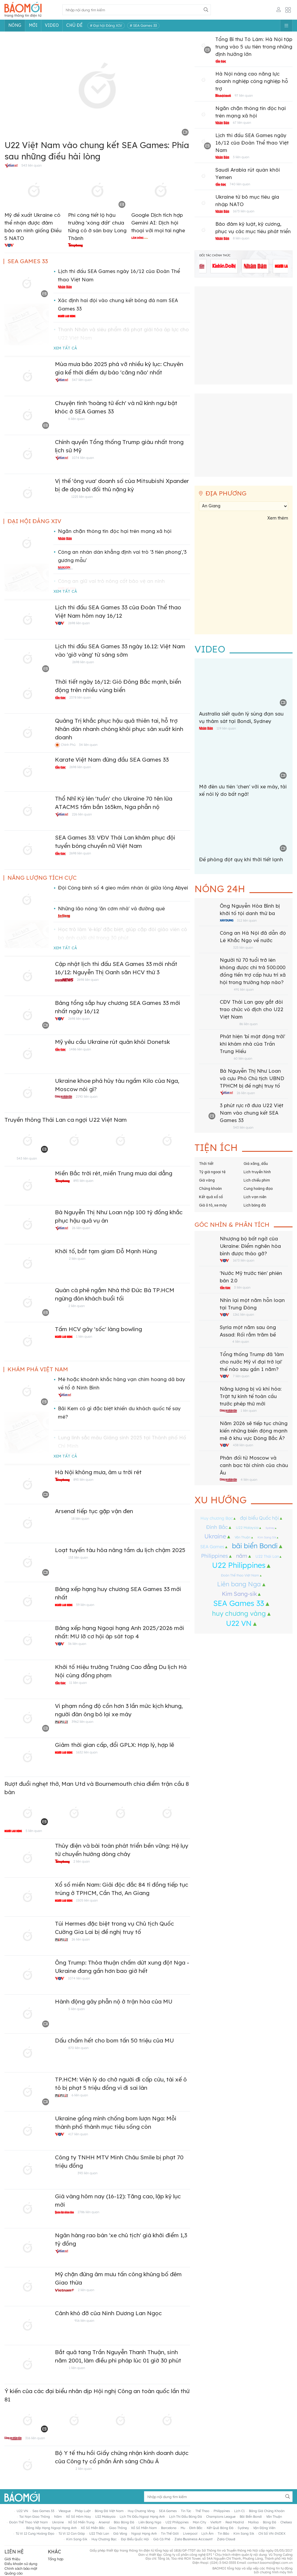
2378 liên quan (80, 697)
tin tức (186, 2511)
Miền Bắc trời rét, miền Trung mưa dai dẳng (113, 1173)
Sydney (270, 1527)
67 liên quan (242, 122)
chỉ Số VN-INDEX (271, 2533)
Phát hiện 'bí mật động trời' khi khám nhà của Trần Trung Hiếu (252, 1044)
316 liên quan (35, 2438)
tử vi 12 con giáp (72, 2533)
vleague (65, 2511)
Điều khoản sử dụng (20, 2563)
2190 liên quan (86, 1096)
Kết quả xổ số (211, 1197)
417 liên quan (78, 2134)
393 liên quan (87, 2173)
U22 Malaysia (247, 1527)
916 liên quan (84, 2320)
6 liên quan (76, 419)
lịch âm (207, 2533)
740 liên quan (240, 184)
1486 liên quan (80, 1049)
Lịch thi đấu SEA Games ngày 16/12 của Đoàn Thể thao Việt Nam (252, 143)
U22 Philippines (239, 1565)
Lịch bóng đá (255, 1205)
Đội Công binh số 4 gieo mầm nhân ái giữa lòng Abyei (123, 888)
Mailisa (253, 2522)
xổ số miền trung (81, 2522)
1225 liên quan (82, 497)
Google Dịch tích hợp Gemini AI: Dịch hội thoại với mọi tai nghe (158, 223)
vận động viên (264, 2528)
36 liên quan (77, 1644)
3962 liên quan (82, 1722)
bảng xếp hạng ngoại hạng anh (51, 2528)
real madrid (234, 2522)
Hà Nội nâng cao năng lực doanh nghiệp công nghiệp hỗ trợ (251, 81)
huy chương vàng (239, 1613)
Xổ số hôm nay (78, 2516)
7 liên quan (241, 1376)
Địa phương (226, 493)
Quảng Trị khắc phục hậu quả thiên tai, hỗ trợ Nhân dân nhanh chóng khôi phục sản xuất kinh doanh (119, 729)
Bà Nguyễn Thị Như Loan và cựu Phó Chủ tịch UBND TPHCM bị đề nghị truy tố (252, 1078)
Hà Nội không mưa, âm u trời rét (98, 1472)
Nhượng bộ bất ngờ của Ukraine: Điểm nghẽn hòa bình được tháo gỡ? (250, 1246)
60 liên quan (243, 1058)
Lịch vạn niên (255, 1197)
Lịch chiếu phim (257, 1180)
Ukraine (215, 1536)
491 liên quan (244, 989)
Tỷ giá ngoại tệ (212, 1172)
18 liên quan (80, 1518)
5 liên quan (34, 1831)
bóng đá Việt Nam (109, 2511)
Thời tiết (206, 1163)
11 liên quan (78, 1683)
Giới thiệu (12, 2559)
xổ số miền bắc (93, 2528)
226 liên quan (82, 814)
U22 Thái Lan (267, 1556)
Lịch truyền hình (257, 1172)
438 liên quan (243, 1445)
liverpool (190, 2533)
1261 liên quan (243, 1314)
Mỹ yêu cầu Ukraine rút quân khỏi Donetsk (112, 1042)
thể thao (202, 2511)
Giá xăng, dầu (256, 1163)
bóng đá (269, 2522)
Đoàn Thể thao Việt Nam (240, 1575)
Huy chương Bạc (216, 1518)
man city (199, 2522)
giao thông (118, 2528)
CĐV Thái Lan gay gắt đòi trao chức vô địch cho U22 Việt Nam (251, 1009)
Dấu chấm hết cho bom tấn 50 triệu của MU (114, 2041)
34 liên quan (88, 745)
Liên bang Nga (239, 1584)
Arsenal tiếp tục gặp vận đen (94, 1511)
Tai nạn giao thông (34, 2516)
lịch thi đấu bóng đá (185, 2516)
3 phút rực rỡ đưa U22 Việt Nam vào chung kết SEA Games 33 (251, 1113)
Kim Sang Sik (266, 1537)
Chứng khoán (210, 1188)
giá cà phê (161, 2539)
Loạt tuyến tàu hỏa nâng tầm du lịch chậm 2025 (120, 1550)
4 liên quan (240, 1341)
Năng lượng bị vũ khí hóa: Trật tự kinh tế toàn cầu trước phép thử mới (251, 1396)
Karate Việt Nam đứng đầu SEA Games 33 (112, 760)
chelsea (286, 2522)
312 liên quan (247, 920)
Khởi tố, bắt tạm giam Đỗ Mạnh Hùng (106, 1251)
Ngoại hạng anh (144, 2533)
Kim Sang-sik (239, 1593)
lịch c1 (239, 2511)
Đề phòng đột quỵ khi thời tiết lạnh (241, 859)
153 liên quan (78, 1557)
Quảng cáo (13, 2573)
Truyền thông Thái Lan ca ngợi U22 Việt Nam (65, 1120)
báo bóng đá (124, 2522)
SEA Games (212, 1546)
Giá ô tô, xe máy (213, 1205)
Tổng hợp (55, 2559)
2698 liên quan (79, 623)
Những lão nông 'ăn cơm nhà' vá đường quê (111, 908)
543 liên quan (31, 165)
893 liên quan (83, 1181)
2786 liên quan (88, 2212)
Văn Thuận (242, 1537)
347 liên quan (82, 380)
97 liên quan (244, 95)
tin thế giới (170, 2533)
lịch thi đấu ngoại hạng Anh (142, 2516)
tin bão (223, 2533)
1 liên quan (84, 1336)
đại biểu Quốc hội (259, 1518)
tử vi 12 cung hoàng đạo (35, 2533)
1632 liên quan (86, 1752)
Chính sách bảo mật (20, 2568)
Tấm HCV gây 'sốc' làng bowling (98, 1329)
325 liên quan (243, 947)
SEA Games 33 (238, 1603)
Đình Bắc (217, 1527)
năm (241, 1555)
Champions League (221, 2516)
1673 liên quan (243, 211)
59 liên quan (85, 1605)
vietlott (215, 2522)
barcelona (168, 2528)
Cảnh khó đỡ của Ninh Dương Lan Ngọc (108, 2313)
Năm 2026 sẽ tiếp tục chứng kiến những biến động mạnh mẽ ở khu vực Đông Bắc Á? (253, 1431)
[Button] (206, 10)
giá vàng (120, 2533)
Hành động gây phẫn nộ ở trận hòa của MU (114, 2002)
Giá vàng (207, 1180)
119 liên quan (226, 728)
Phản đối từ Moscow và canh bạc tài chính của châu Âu (254, 1465)
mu (183, 2528)
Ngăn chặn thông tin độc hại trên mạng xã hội (114, 531)
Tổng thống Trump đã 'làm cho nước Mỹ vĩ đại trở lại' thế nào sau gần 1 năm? (252, 1362)
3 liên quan (241, 157)
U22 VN (239, 1623)
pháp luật (83, 2511)
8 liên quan (241, 238)
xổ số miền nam (144, 2528)
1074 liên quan (83, 458)
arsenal (104, 2522)
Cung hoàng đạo (258, 1188)
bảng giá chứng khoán (267, 2511)
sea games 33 (43, 2511)
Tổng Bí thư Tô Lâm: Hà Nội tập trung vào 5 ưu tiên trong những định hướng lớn (253, 47)
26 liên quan (81, 1228)
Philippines (214, 1555)
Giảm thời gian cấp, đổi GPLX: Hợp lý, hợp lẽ (114, 1745)
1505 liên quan (87, 1900)
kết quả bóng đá (220, 2528)
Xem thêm (277, 518)
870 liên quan (78, 2048)
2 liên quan (77, 1258)
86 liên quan (248, 1024)
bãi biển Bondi (255, 1546)
